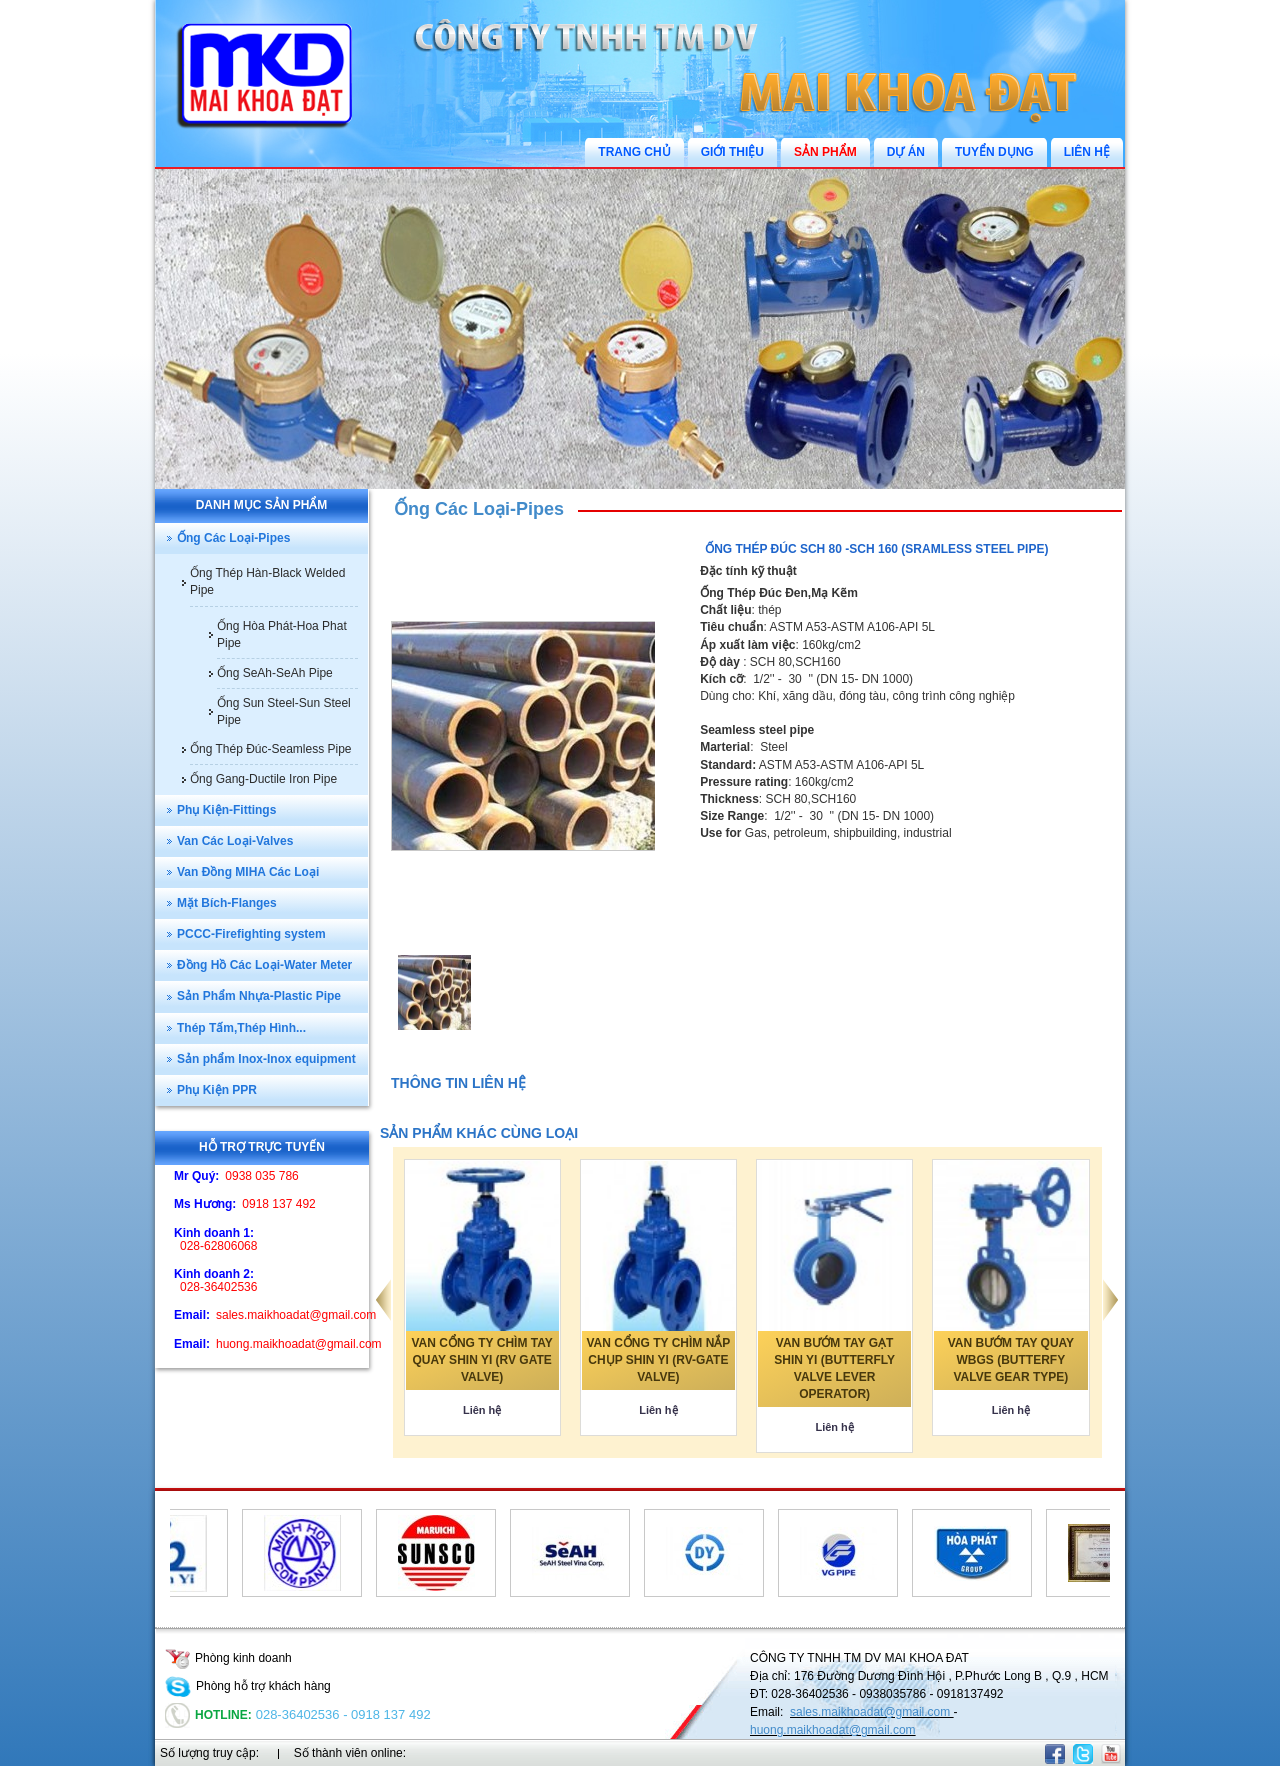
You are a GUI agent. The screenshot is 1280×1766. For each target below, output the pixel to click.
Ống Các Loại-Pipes (479, 509)
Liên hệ (482, 1410)
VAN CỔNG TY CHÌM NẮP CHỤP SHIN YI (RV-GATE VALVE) (658, 1360)
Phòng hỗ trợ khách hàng (248, 1686)
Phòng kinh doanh (228, 1658)
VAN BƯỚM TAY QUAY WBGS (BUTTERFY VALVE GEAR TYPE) (1011, 1360)
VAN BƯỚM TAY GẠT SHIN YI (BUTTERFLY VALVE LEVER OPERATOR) (834, 1368)
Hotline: (208, 1715)
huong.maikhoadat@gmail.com (833, 1730)
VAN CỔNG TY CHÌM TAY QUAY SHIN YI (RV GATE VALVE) (482, 1360)
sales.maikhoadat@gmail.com (872, 1712)
